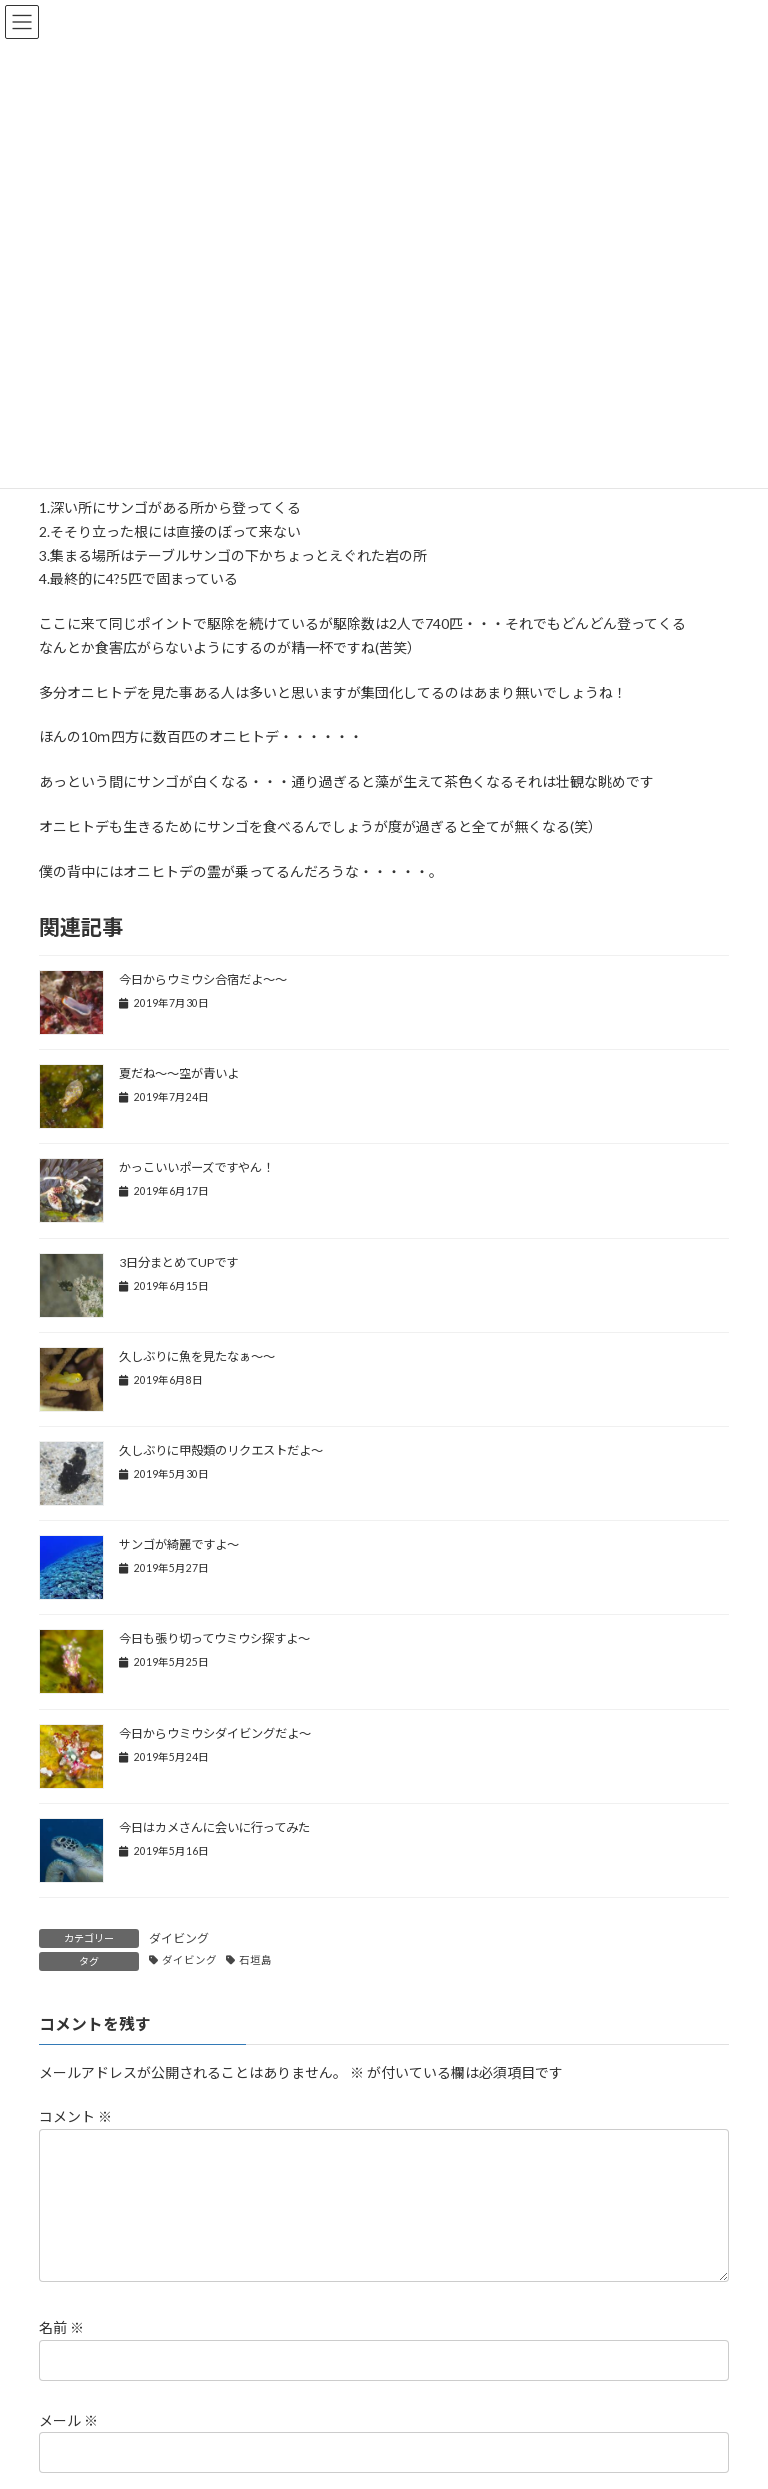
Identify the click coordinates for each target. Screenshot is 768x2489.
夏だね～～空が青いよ (179, 1073)
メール (68, 2443)
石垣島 (255, 1960)
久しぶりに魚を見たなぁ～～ (197, 1356)
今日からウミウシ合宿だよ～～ (203, 979)
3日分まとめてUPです (178, 1262)
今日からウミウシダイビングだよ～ (215, 1733)
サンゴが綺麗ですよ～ (179, 1544)
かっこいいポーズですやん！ (196, 1167)
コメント (75, 2116)
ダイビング (179, 1938)
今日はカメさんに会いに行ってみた (214, 1827)
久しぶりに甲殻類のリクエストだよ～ (221, 1450)
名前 (61, 2351)
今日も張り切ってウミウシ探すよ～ (214, 1638)
